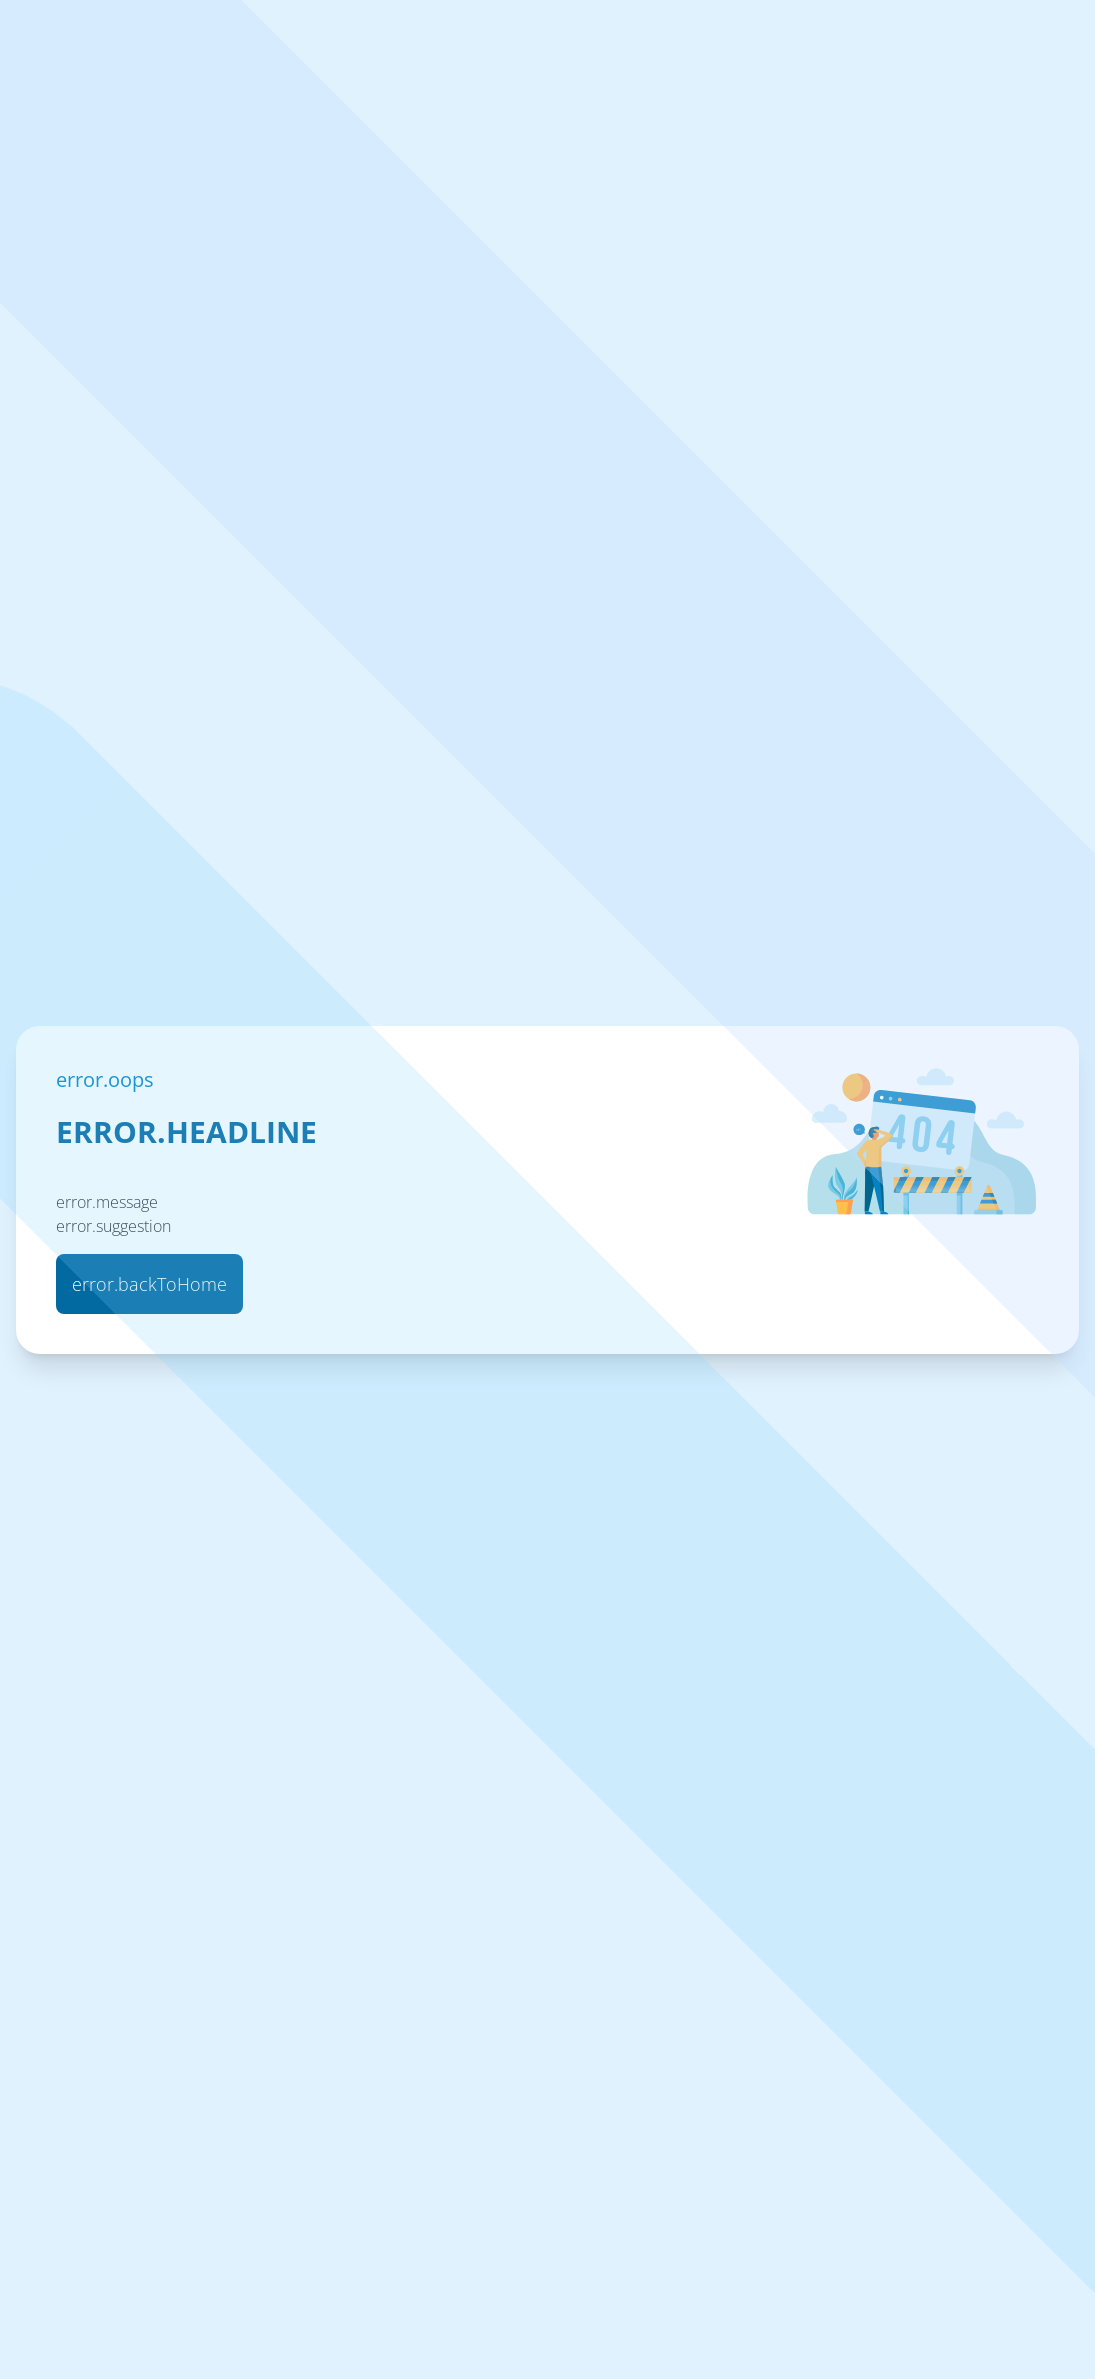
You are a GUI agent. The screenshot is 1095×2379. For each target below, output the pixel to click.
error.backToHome (149, 1284)
